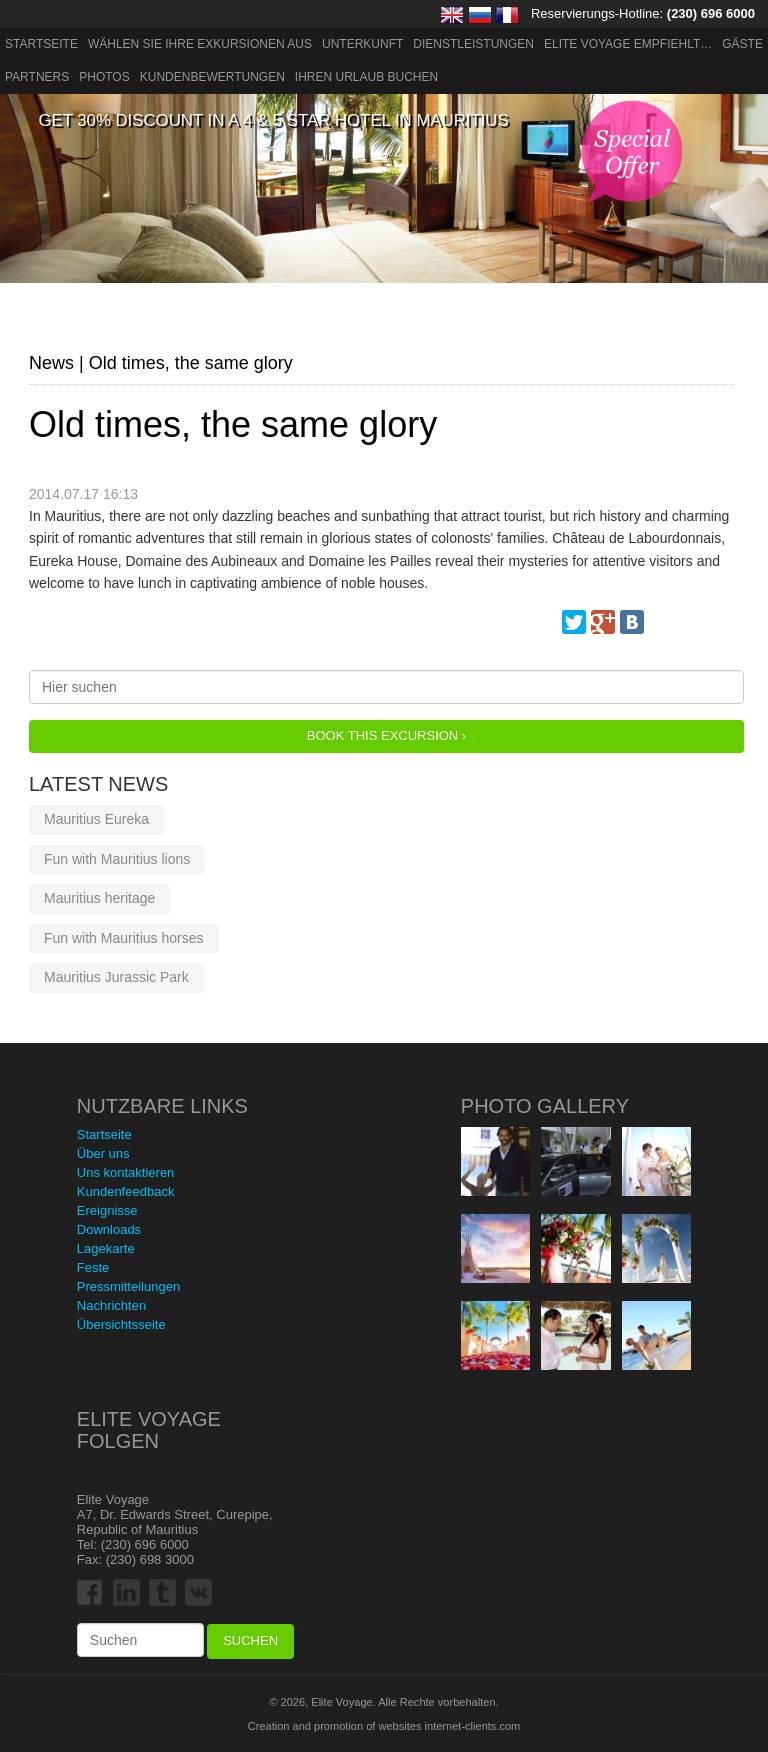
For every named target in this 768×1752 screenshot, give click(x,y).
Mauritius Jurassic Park (116, 977)
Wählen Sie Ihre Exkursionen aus (200, 44)
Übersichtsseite (121, 1324)
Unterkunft (362, 44)
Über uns (103, 1153)
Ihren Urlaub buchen (366, 77)
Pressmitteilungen (128, 1286)
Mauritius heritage (99, 898)
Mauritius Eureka (96, 819)
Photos (104, 77)
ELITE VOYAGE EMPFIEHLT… (628, 44)
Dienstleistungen (473, 44)
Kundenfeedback (126, 1191)
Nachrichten (111, 1305)
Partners (37, 77)
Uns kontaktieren (126, 1172)
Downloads (109, 1229)
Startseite (41, 44)
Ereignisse (107, 1210)
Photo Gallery (545, 1106)
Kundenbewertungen (212, 77)
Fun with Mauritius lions (117, 859)
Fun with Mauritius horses (124, 938)
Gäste (742, 44)
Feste (93, 1267)
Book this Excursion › (386, 735)
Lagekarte (106, 1248)
